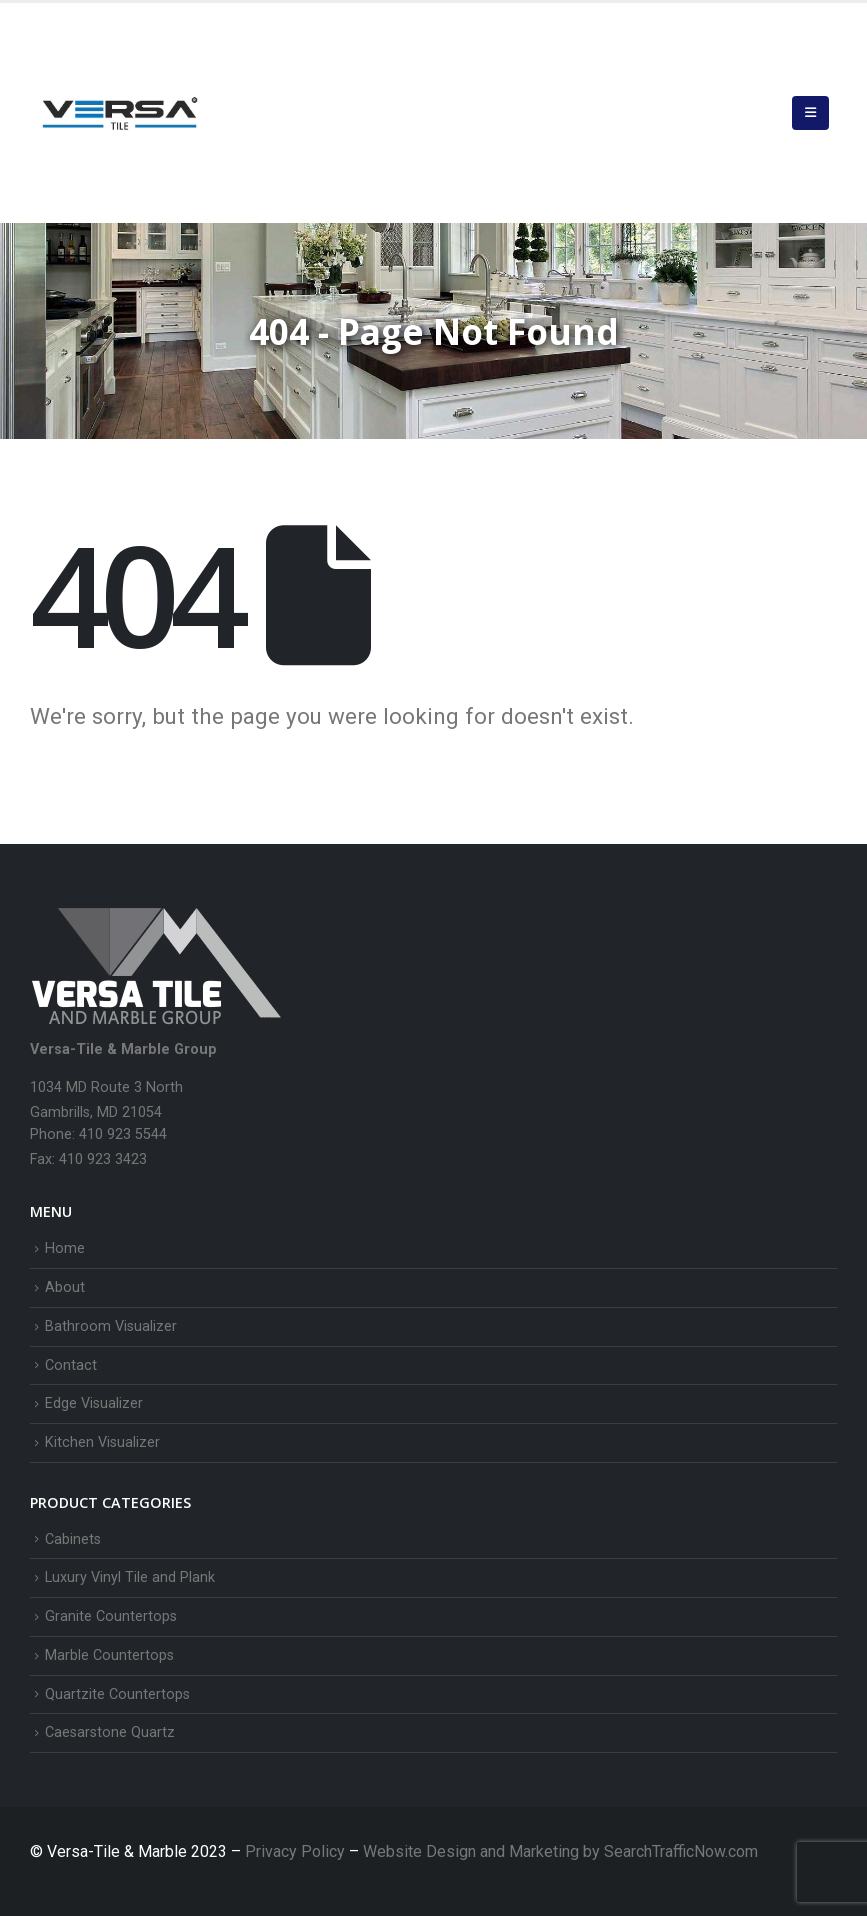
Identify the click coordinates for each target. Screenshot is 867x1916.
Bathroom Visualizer (111, 1326)
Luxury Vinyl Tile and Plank (130, 1577)
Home (65, 1248)
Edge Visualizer (94, 1403)
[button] (810, 113)
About (65, 1287)
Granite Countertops (111, 1616)
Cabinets (73, 1539)
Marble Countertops (109, 1655)
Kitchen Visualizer (102, 1442)
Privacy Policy (297, 1851)
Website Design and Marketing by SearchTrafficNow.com (560, 1851)
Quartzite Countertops (117, 1694)
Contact (71, 1365)
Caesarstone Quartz (110, 1732)
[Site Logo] (120, 113)
